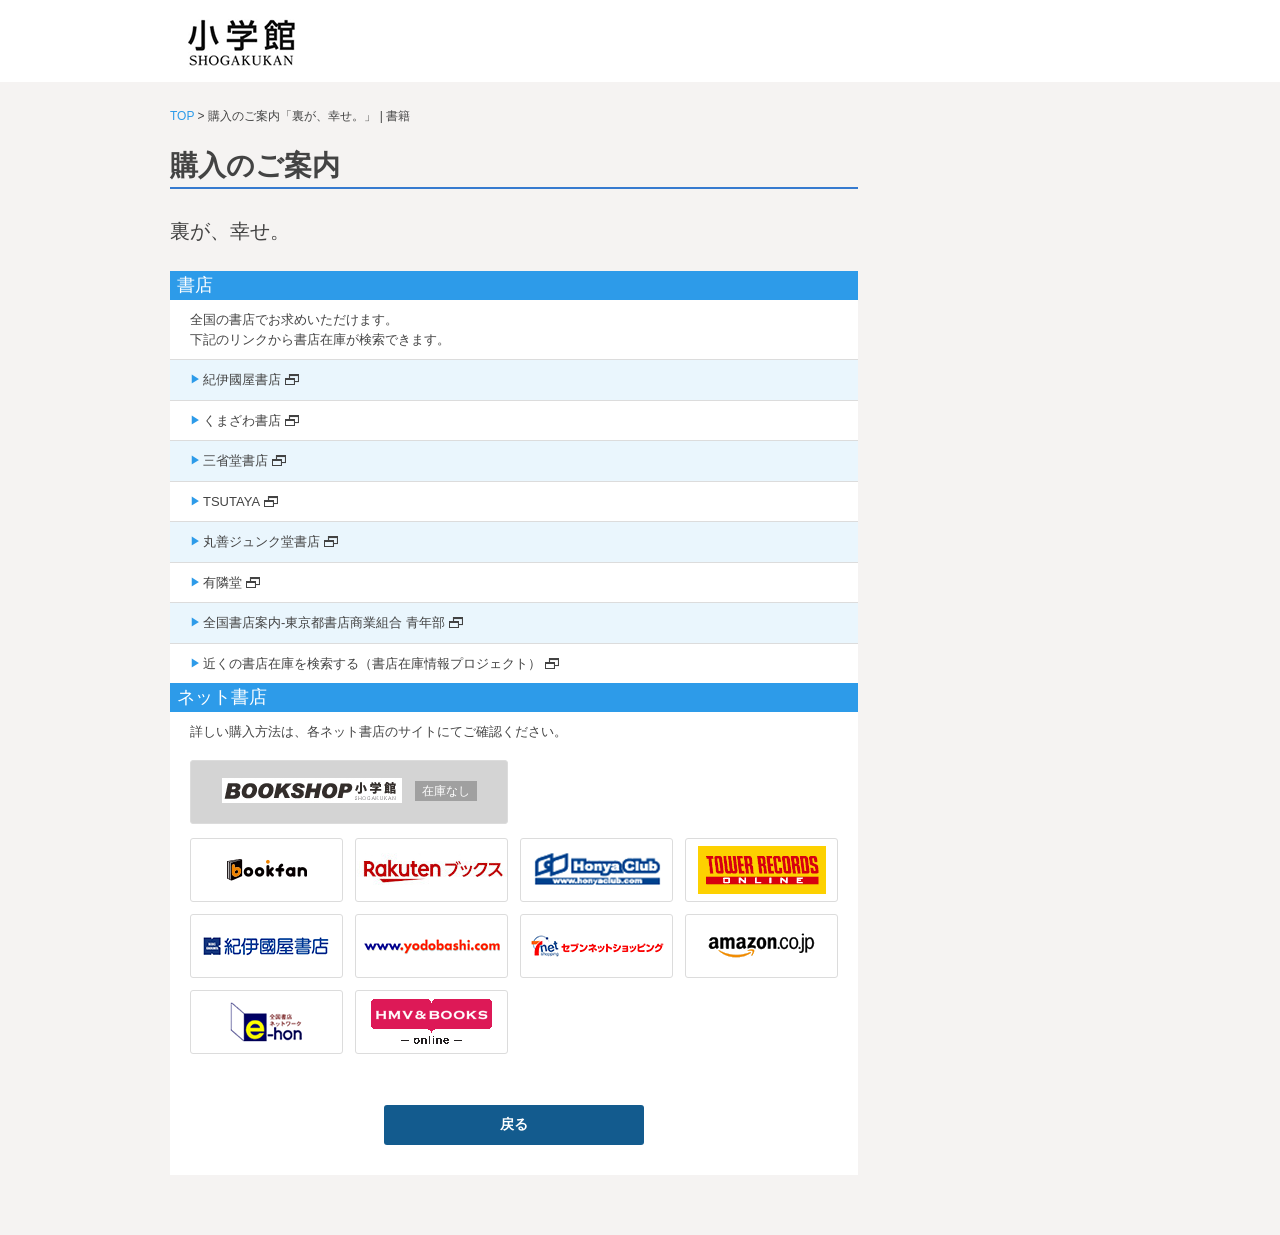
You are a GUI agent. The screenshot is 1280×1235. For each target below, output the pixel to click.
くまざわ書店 (242, 420)
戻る (514, 1124)
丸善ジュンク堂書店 (261, 541)
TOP (182, 116)
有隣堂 (222, 582)
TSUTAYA (231, 501)
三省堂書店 (235, 460)
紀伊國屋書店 (242, 379)
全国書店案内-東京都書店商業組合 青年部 (324, 622)
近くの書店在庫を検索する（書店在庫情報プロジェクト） (372, 663)
